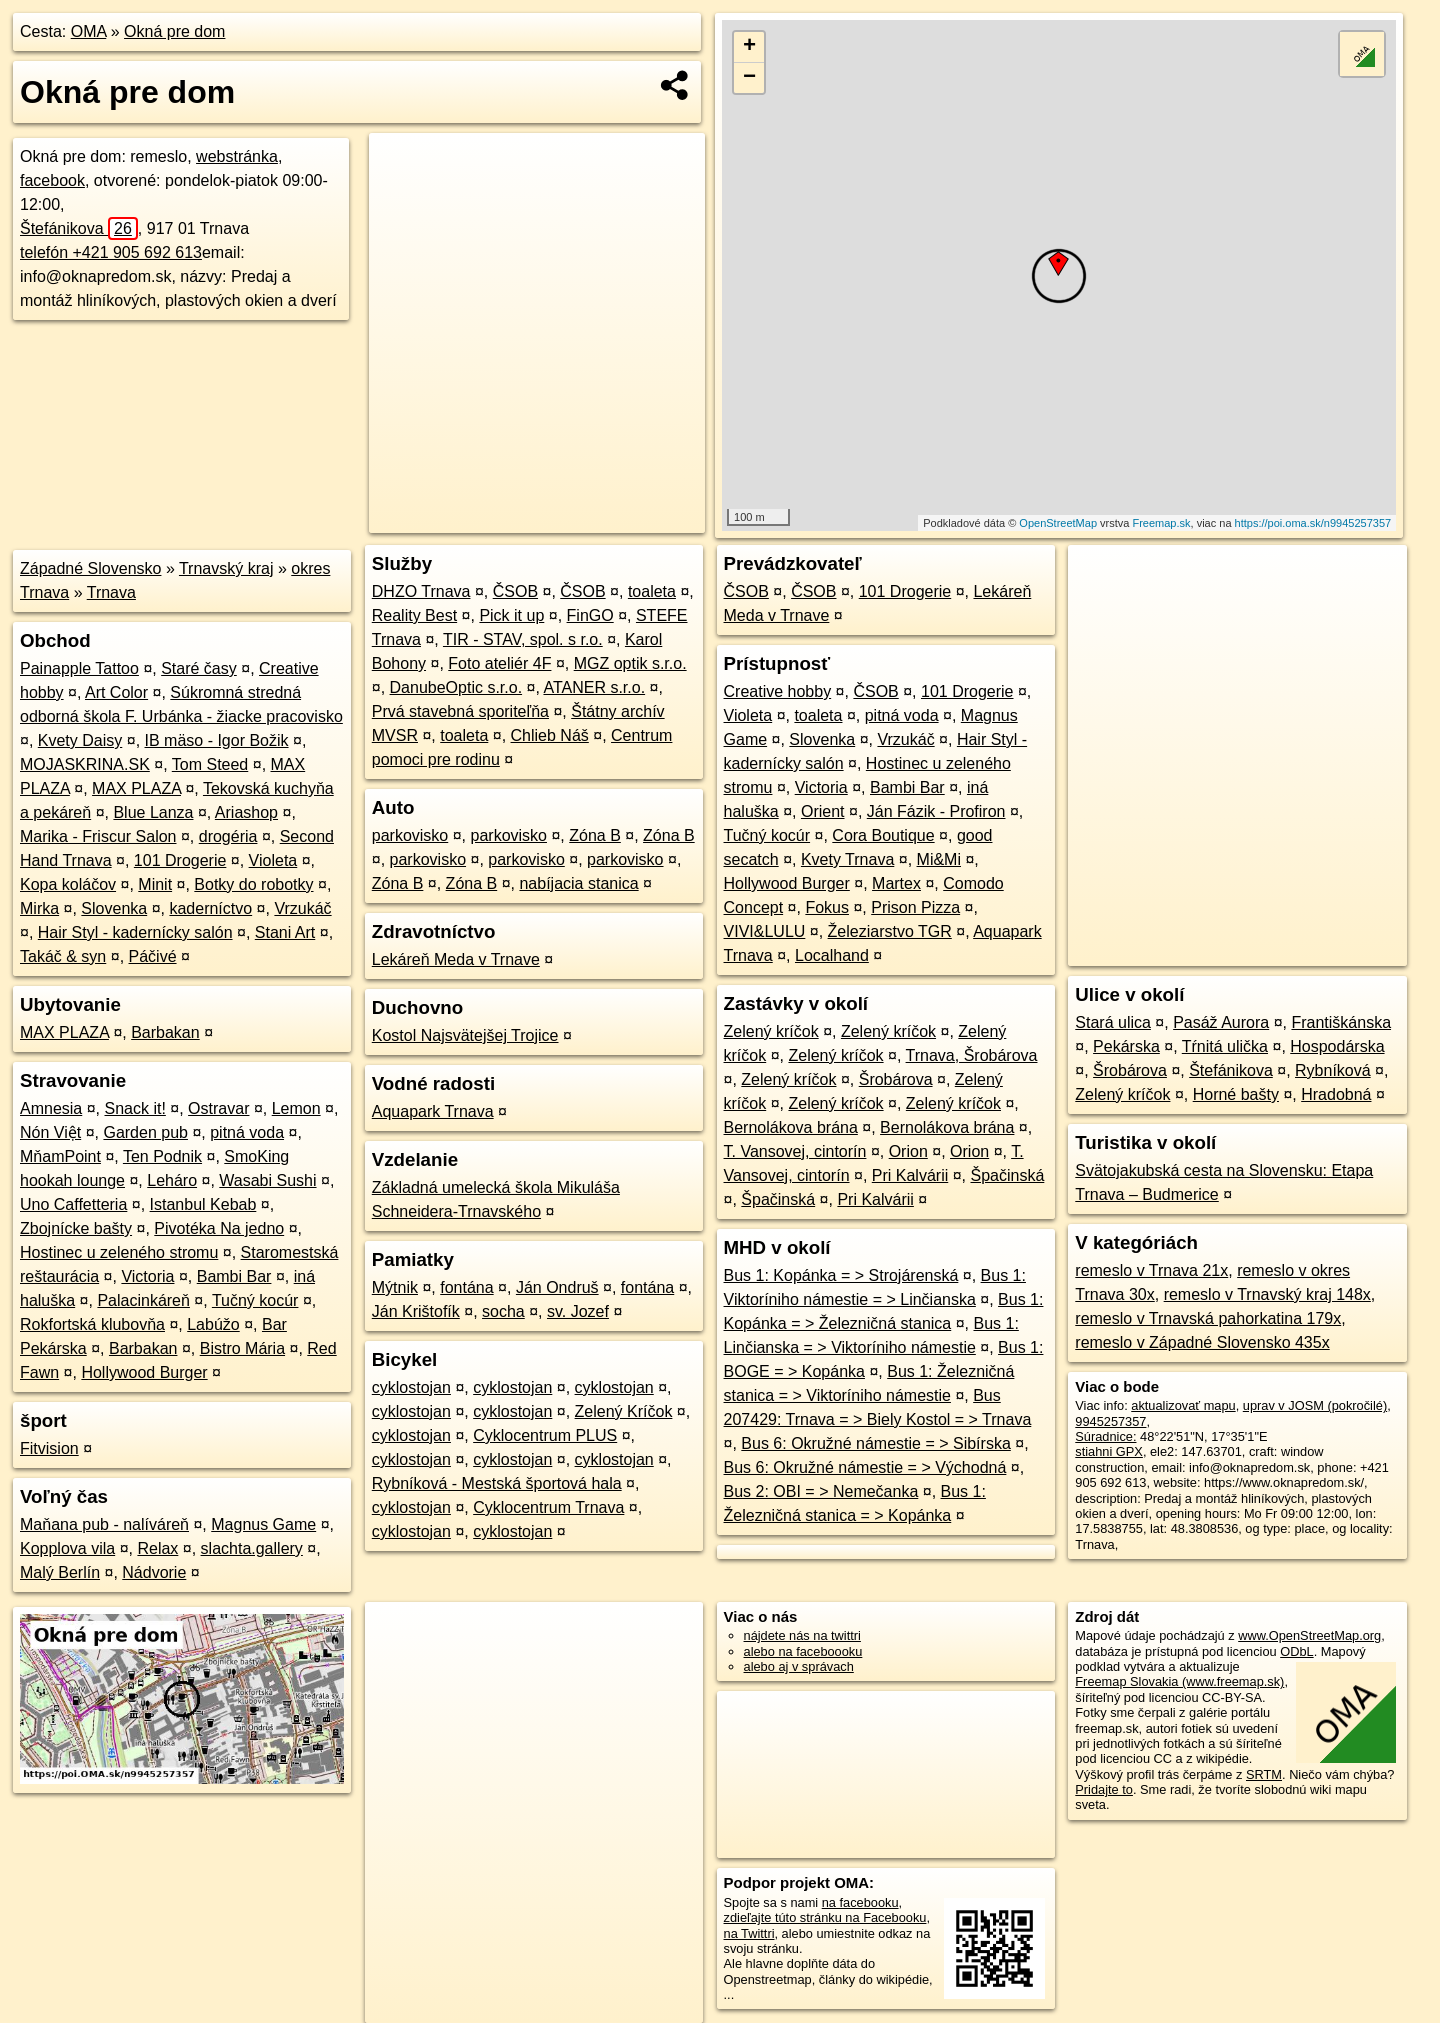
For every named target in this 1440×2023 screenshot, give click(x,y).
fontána (466, 1287)
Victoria (147, 1276)
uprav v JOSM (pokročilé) (1315, 1405)
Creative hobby (778, 691)
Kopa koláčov (68, 884)
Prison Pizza (915, 907)
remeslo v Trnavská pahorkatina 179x (1208, 1318)
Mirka (39, 908)
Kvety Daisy (80, 740)
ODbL (1296, 1651)
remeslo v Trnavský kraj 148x (1267, 1294)
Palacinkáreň (143, 1300)
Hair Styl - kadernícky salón (135, 932)
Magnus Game (263, 1524)
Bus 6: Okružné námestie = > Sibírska (875, 1443)
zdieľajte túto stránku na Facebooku (825, 1917)
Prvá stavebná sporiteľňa (460, 711)
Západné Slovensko (90, 568)
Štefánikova (79, 228)
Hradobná (1336, 1094)
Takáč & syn (63, 956)
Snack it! (135, 1108)
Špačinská (1008, 1175)
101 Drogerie (180, 860)
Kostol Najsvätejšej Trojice (465, 1035)
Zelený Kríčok (624, 1411)
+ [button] (749, 47)
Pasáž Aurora (1221, 1022)
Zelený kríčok (771, 1031)
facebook (52, 180)
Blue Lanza (153, 812)
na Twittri (749, 1933)
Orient (823, 811)
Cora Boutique (883, 835)
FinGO (590, 615)
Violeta (273, 860)
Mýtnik (395, 1287)
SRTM (1264, 1774)
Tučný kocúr (255, 1300)
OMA (89, 31)
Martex (896, 883)
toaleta (652, 591)
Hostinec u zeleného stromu (119, 1252)
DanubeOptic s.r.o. (456, 687)
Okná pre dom (174, 31)
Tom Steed (210, 764)
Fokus (827, 907)
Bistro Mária (242, 1348)
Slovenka (114, 908)
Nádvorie (154, 1572)
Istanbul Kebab (203, 1204)
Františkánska (1341, 1022)
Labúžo (213, 1324)
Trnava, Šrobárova (972, 1055)
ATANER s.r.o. (594, 687)
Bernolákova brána (791, 1127)
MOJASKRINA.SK (85, 764)
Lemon (296, 1108)
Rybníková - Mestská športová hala (497, 1483)
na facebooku (860, 1902)
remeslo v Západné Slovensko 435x (1202, 1342)
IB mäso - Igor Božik (217, 740)
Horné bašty (1236, 1094)
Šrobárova (896, 1079)
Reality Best (414, 615)
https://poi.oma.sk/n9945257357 (1313, 523)
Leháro (172, 1180)
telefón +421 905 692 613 (111, 252)
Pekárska (1126, 1046)
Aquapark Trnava (433, 1111)
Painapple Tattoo (79, 668)
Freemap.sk (1161, 523)
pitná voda (247, 1132)
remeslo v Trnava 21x (1151, 1270)
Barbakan (165, 1032)
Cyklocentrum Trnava (548, 1507)
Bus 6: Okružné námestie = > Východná (865, 1467)
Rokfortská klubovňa (92, 1324)
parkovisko (410, 835)
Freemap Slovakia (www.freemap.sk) (1179, 1681)
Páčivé (153, 956)
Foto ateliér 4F (499, 663)
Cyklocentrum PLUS (545, 1435)
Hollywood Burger (144, 1372)
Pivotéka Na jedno (219, 1228)
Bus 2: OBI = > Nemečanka (821, 1491)
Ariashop (246, 812)
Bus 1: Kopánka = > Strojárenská (841, 1275)
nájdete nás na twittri (802, 1635)
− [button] (749, 78)
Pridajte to (1104, 1789)
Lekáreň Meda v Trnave (456, 959)
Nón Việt (50, 1132)
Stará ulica (1113, 1022)
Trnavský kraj (226, 568)
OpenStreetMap (1058, 523)
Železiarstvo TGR (890, 931)
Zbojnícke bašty (76, 1228)
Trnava (111, 592)
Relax (157, 1548)
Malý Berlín (60, 1572)
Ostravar (218, 1108)
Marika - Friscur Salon (98, 836)
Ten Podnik (162, 1156)
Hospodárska (1337, 1046)
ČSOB (515, 591)
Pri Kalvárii (910, 1175)
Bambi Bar (234, 1276)
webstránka (237, 156)
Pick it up (511, 615)
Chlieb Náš (550, 735)
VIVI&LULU (765, 931)
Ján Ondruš (557, 1287)
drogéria (228, 836)
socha (503, 1311)
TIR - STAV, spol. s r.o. (523, 639)
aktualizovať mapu (1183, 1405)
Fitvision (49, 1448)
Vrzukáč (302, 908)
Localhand (832, 955)
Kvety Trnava (847, 859)
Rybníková (1333, 1070)
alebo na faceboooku (803, 1651)
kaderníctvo (210, 908)
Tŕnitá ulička (1225, 1046)
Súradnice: (1105, 1436)
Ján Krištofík (416, 1311)
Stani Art (285, 932)
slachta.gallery (252, 1548)
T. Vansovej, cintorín (795, 1151)
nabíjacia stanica (578, 883)
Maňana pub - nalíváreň (104, 1524)
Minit (155, 884)
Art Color (116, 692)
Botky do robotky (253, 884)
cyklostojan (411, 1387)
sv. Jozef (578, 1311)
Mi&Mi (939, 859)
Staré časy (199, 668)
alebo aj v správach (799, 1666)
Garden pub (145, 1132)
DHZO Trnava (421, 591)
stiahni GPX (1109, 1451)
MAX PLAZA (136, 788)
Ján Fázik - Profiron (936, 811)
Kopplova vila (67, 1548)
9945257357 (1110, 1421)
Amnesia (51, 1108)
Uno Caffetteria (73, 1204)
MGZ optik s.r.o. (630, 663)
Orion (908, 1151)
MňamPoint (60, 1156)
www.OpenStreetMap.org (1309, 1635)
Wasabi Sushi (267, 1180)
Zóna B (595, 835)
